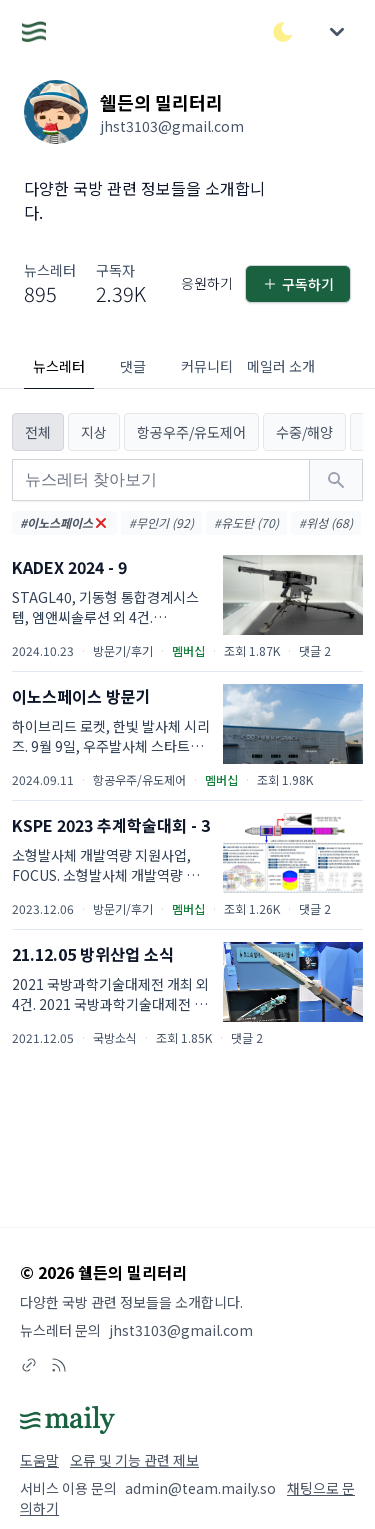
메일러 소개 (281, 366)
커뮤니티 (207, 366)
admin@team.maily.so (200, 1488)
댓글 (133, 366)
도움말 (39, 1460)
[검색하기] (336, 480)
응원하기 (207, 283)
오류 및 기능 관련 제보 (134, 1460)
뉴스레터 (59, 366)
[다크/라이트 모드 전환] (283, 32)
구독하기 (298, 284)
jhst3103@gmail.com (181, 1330)
